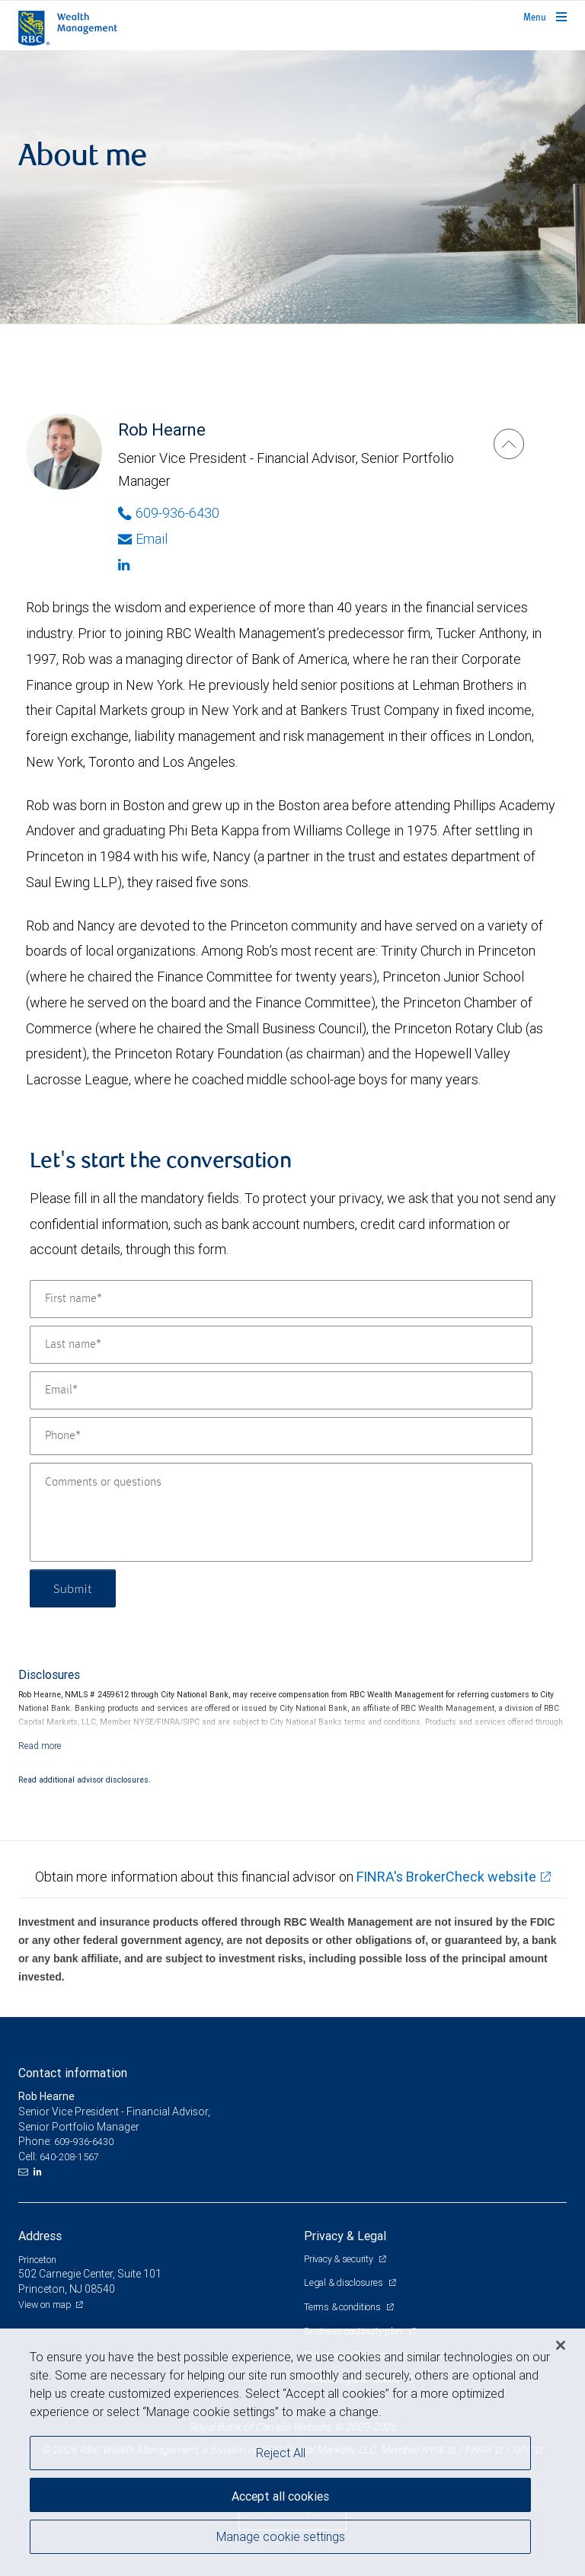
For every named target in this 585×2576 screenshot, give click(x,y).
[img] (292, 187)
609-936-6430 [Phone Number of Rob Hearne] (168, 513)
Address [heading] (40, 2235)
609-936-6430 (83, 2141)
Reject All (280, 2452)
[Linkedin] (290, 565)
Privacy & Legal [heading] (345, 2235)
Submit (72, 1588)
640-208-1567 (69, 2156)
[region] (292, 2452)
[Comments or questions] (281, 1512)
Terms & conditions (343, 2306)
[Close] (560, 2345)
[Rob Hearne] (509, 444)
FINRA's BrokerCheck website (446, 1876)
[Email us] (24, 2172)
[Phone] (281, 1436)
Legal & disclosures (344, 2282)
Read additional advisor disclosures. (84, 1779)
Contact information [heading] (72, 2072)
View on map (45, 2304)
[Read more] (40, 1745)
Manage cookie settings (280, 2536)
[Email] (281, 1390)
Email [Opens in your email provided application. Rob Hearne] (143, 538)
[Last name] (281, 1345)
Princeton (37, 2259)
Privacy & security (339, 2258)
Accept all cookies (280, 2496)
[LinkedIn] (40, 2172)
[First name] (281, 1299)
